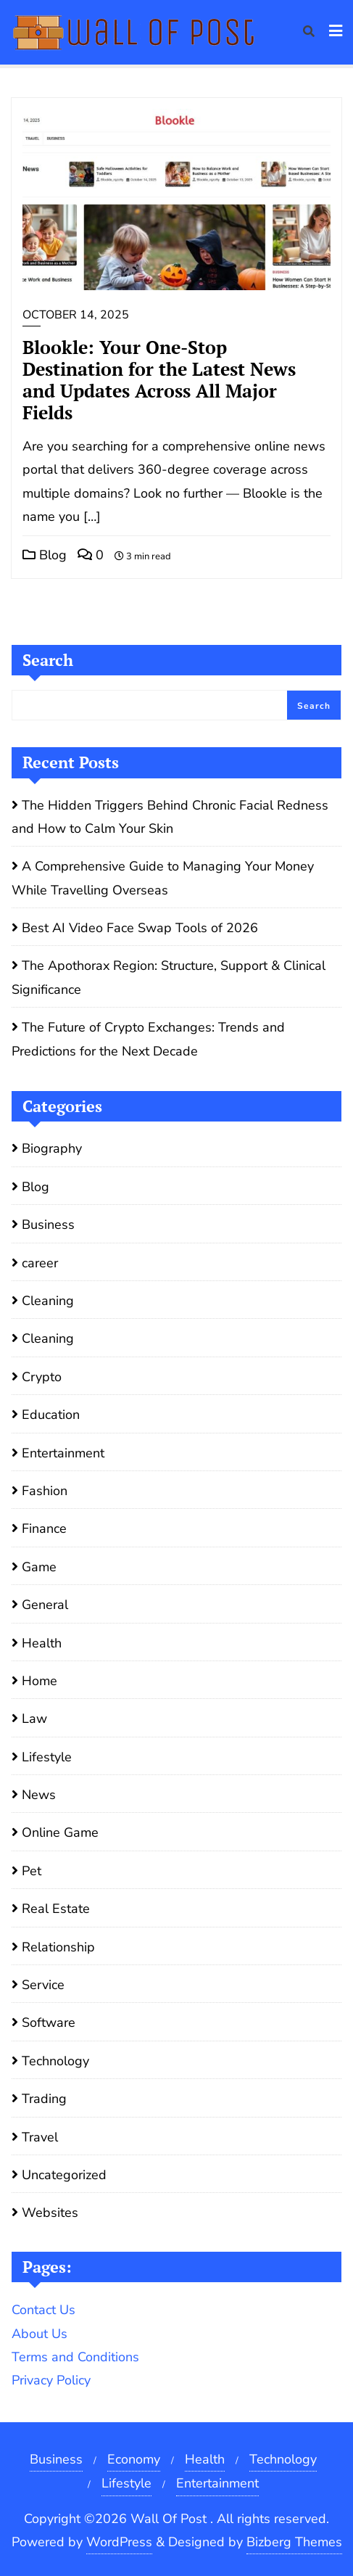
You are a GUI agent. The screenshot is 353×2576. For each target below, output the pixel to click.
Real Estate (56, 1908)
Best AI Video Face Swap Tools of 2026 (140, 928)
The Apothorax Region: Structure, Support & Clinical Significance (168, 977)
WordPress (119, 2542)
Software (48, 2022)
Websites (50, 2212)
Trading (44, 2098)
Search (47, 659)
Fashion (44, 1490)
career (40, 1263)
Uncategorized (64, 2175)
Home (39, 1681)
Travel (40, 2137)
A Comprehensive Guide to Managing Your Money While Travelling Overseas (163, 877)
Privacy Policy (51, 2380)
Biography (52, 1148)
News (39, 1794)
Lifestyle (47, 1757)
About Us (39, 2333)
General (45, 1604)
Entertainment (63, 1453)
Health (42, 1643)
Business (48, 1224)
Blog (44, 555)
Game (39, 1567)
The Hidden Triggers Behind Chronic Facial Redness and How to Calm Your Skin (170, 817)
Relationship (58, 1947)
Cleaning (48, 1300)
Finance (44, 1528)
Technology (55, 2061)
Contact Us (43, 2309)
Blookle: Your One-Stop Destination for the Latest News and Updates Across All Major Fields (159, 379)
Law (34, 1718)
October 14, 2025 (75, 315)
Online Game (60, 1832)
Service (43, 1984)
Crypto (42, 1377)
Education (51, 1414)
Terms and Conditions (75, 2357)
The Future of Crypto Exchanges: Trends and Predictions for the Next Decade (148, 1039)
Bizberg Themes (294, 2542)
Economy (133, 2459)
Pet (31, 1871)
